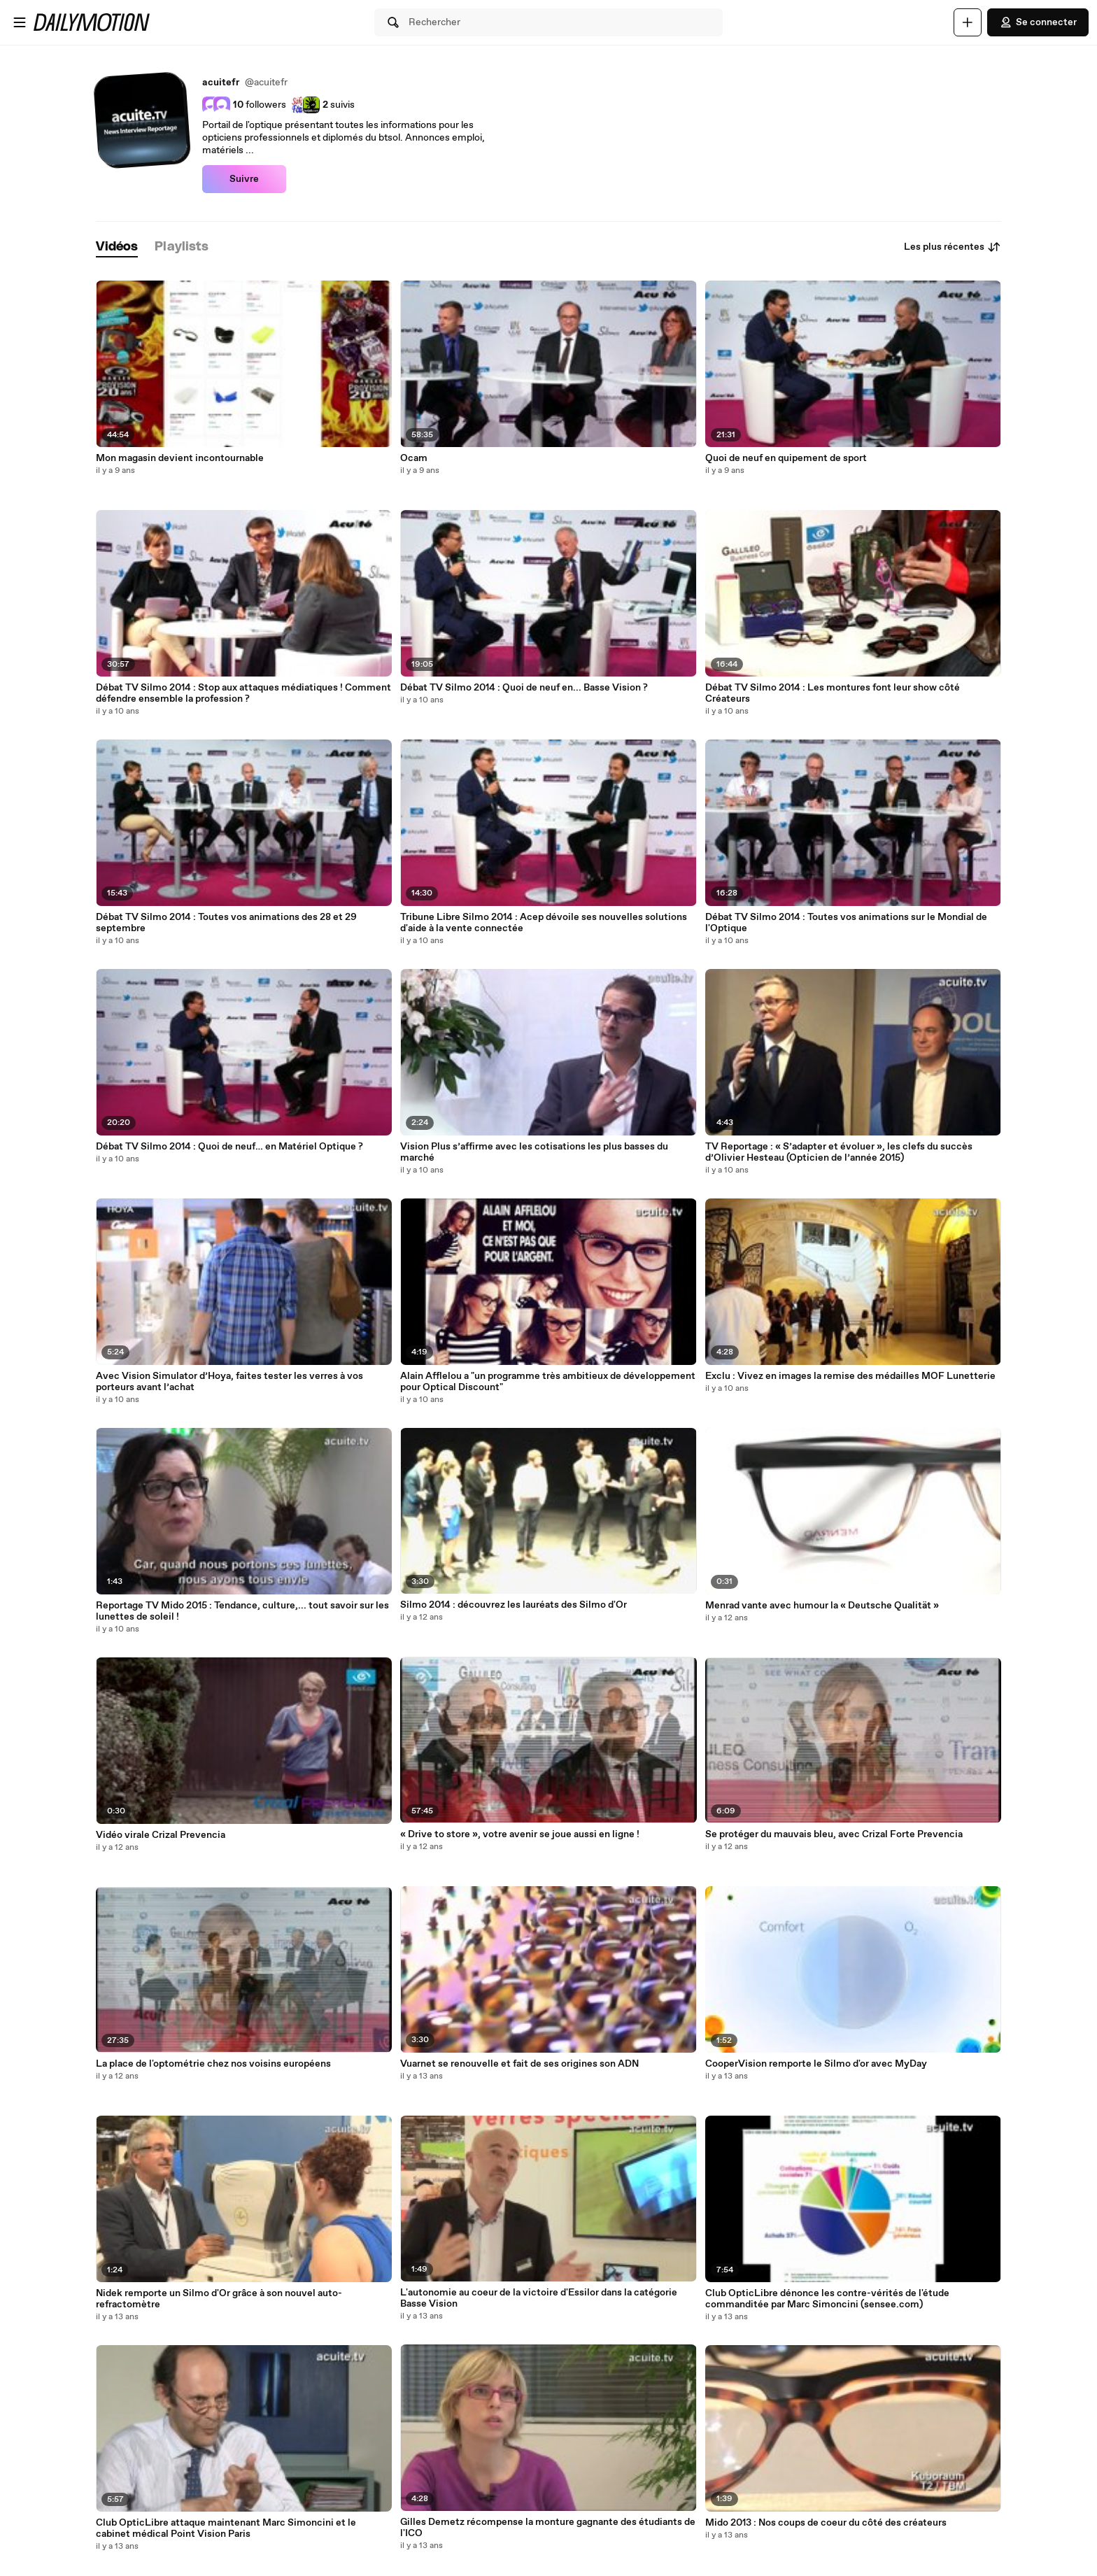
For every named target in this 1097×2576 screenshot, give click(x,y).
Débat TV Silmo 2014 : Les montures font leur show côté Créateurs (832, 693)
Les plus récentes (952, 247)
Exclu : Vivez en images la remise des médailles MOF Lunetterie (850, 1376)
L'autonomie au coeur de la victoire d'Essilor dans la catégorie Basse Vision (538, 2298)
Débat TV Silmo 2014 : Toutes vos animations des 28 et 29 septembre (226, 923)
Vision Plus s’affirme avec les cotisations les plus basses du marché (534, 1152)
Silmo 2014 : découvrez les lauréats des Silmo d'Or (513, 1605)
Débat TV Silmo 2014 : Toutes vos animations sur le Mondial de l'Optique (846, 923)
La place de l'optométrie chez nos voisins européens (213, 2063)
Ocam (413, 458)
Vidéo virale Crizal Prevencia (160, 1835)
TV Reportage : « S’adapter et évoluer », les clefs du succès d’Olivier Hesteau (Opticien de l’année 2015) (838, 1152)
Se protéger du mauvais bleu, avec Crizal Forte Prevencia (834, 1834)
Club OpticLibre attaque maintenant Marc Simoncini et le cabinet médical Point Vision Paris (226, 2528)
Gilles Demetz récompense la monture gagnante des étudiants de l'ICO (547, 2528)
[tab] (117, 247)
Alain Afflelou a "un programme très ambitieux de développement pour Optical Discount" (547, 1382)
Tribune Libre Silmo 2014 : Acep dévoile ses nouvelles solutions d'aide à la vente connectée (543, 923)
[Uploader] (968, 22)
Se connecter (1038, 22)
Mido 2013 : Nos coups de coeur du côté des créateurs (826, 2522)
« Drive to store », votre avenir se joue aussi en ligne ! (519, 1834)
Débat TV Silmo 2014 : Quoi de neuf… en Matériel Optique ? (229, 1146)
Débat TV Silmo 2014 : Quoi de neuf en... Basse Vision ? (524, 687)
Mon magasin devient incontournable (180, 458)
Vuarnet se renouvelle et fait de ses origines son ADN (519, 2063)
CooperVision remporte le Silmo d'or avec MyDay (816, 2063)
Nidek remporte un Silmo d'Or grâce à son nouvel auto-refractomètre (219, 2299)
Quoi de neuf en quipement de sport (786, 458)
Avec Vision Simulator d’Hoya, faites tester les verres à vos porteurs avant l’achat (229, 1382)
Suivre (244, 179)
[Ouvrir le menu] (19, 22)
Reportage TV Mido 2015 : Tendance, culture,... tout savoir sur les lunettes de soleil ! (242, 1611)
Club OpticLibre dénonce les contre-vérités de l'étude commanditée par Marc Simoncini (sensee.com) (827, 2299)
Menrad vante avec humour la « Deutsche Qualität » (822, 1605)
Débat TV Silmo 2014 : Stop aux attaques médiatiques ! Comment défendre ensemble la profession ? (243, 693)
